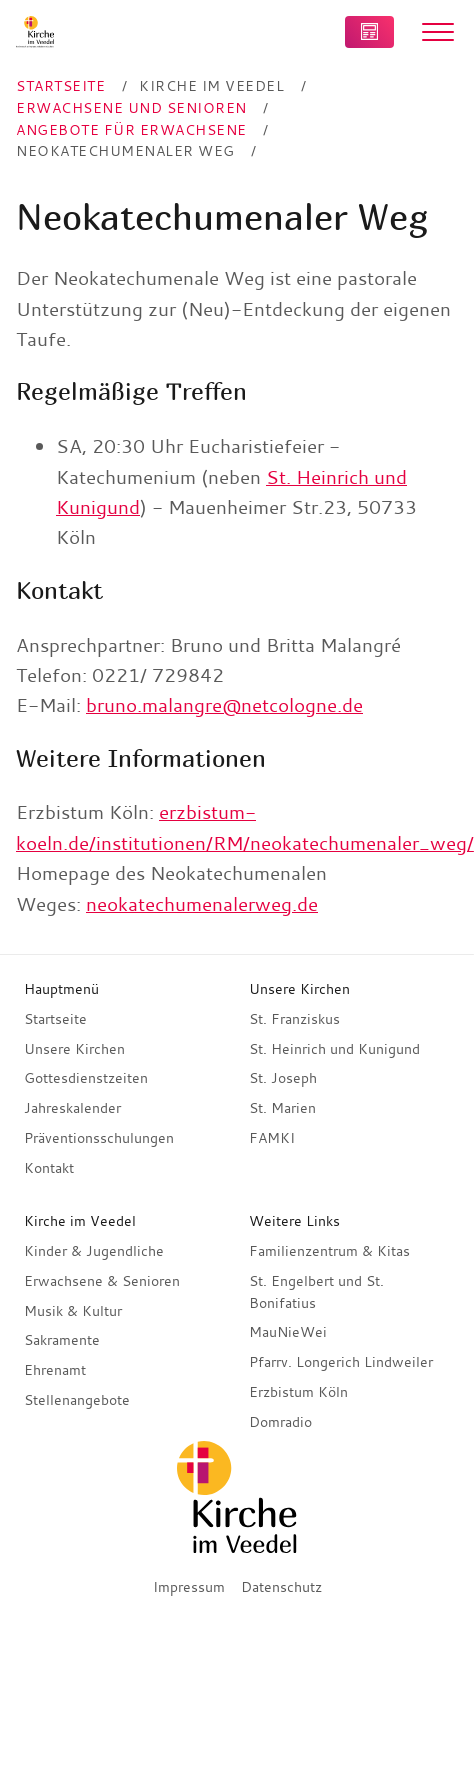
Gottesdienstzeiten (86, 1078)
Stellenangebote (77, 1400)
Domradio (280, 1422)
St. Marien (282, 1108)
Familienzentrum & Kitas (329, 1251)
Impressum (189, 1587)
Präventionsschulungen (99, 1138)
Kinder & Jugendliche (94, 1251)
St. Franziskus (294, 1019)
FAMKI (272, 1138)
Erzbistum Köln (298, 1392)
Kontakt (49, 1168)
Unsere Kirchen (74, 1049)
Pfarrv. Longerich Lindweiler (341, 1362)
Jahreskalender (72, 1108)
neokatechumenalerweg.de (202, 904)
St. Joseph (283, 1078)
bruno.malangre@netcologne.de (224, 705)
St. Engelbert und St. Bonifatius (316, 1292)
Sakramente (62, 1340)
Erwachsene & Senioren (102, 1281)
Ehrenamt (55, 1370)
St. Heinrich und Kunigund (334, 1049)
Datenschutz (281, 1587)
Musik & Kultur (73, 1311)
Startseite (55, 1019)
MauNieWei (288, 1332)
